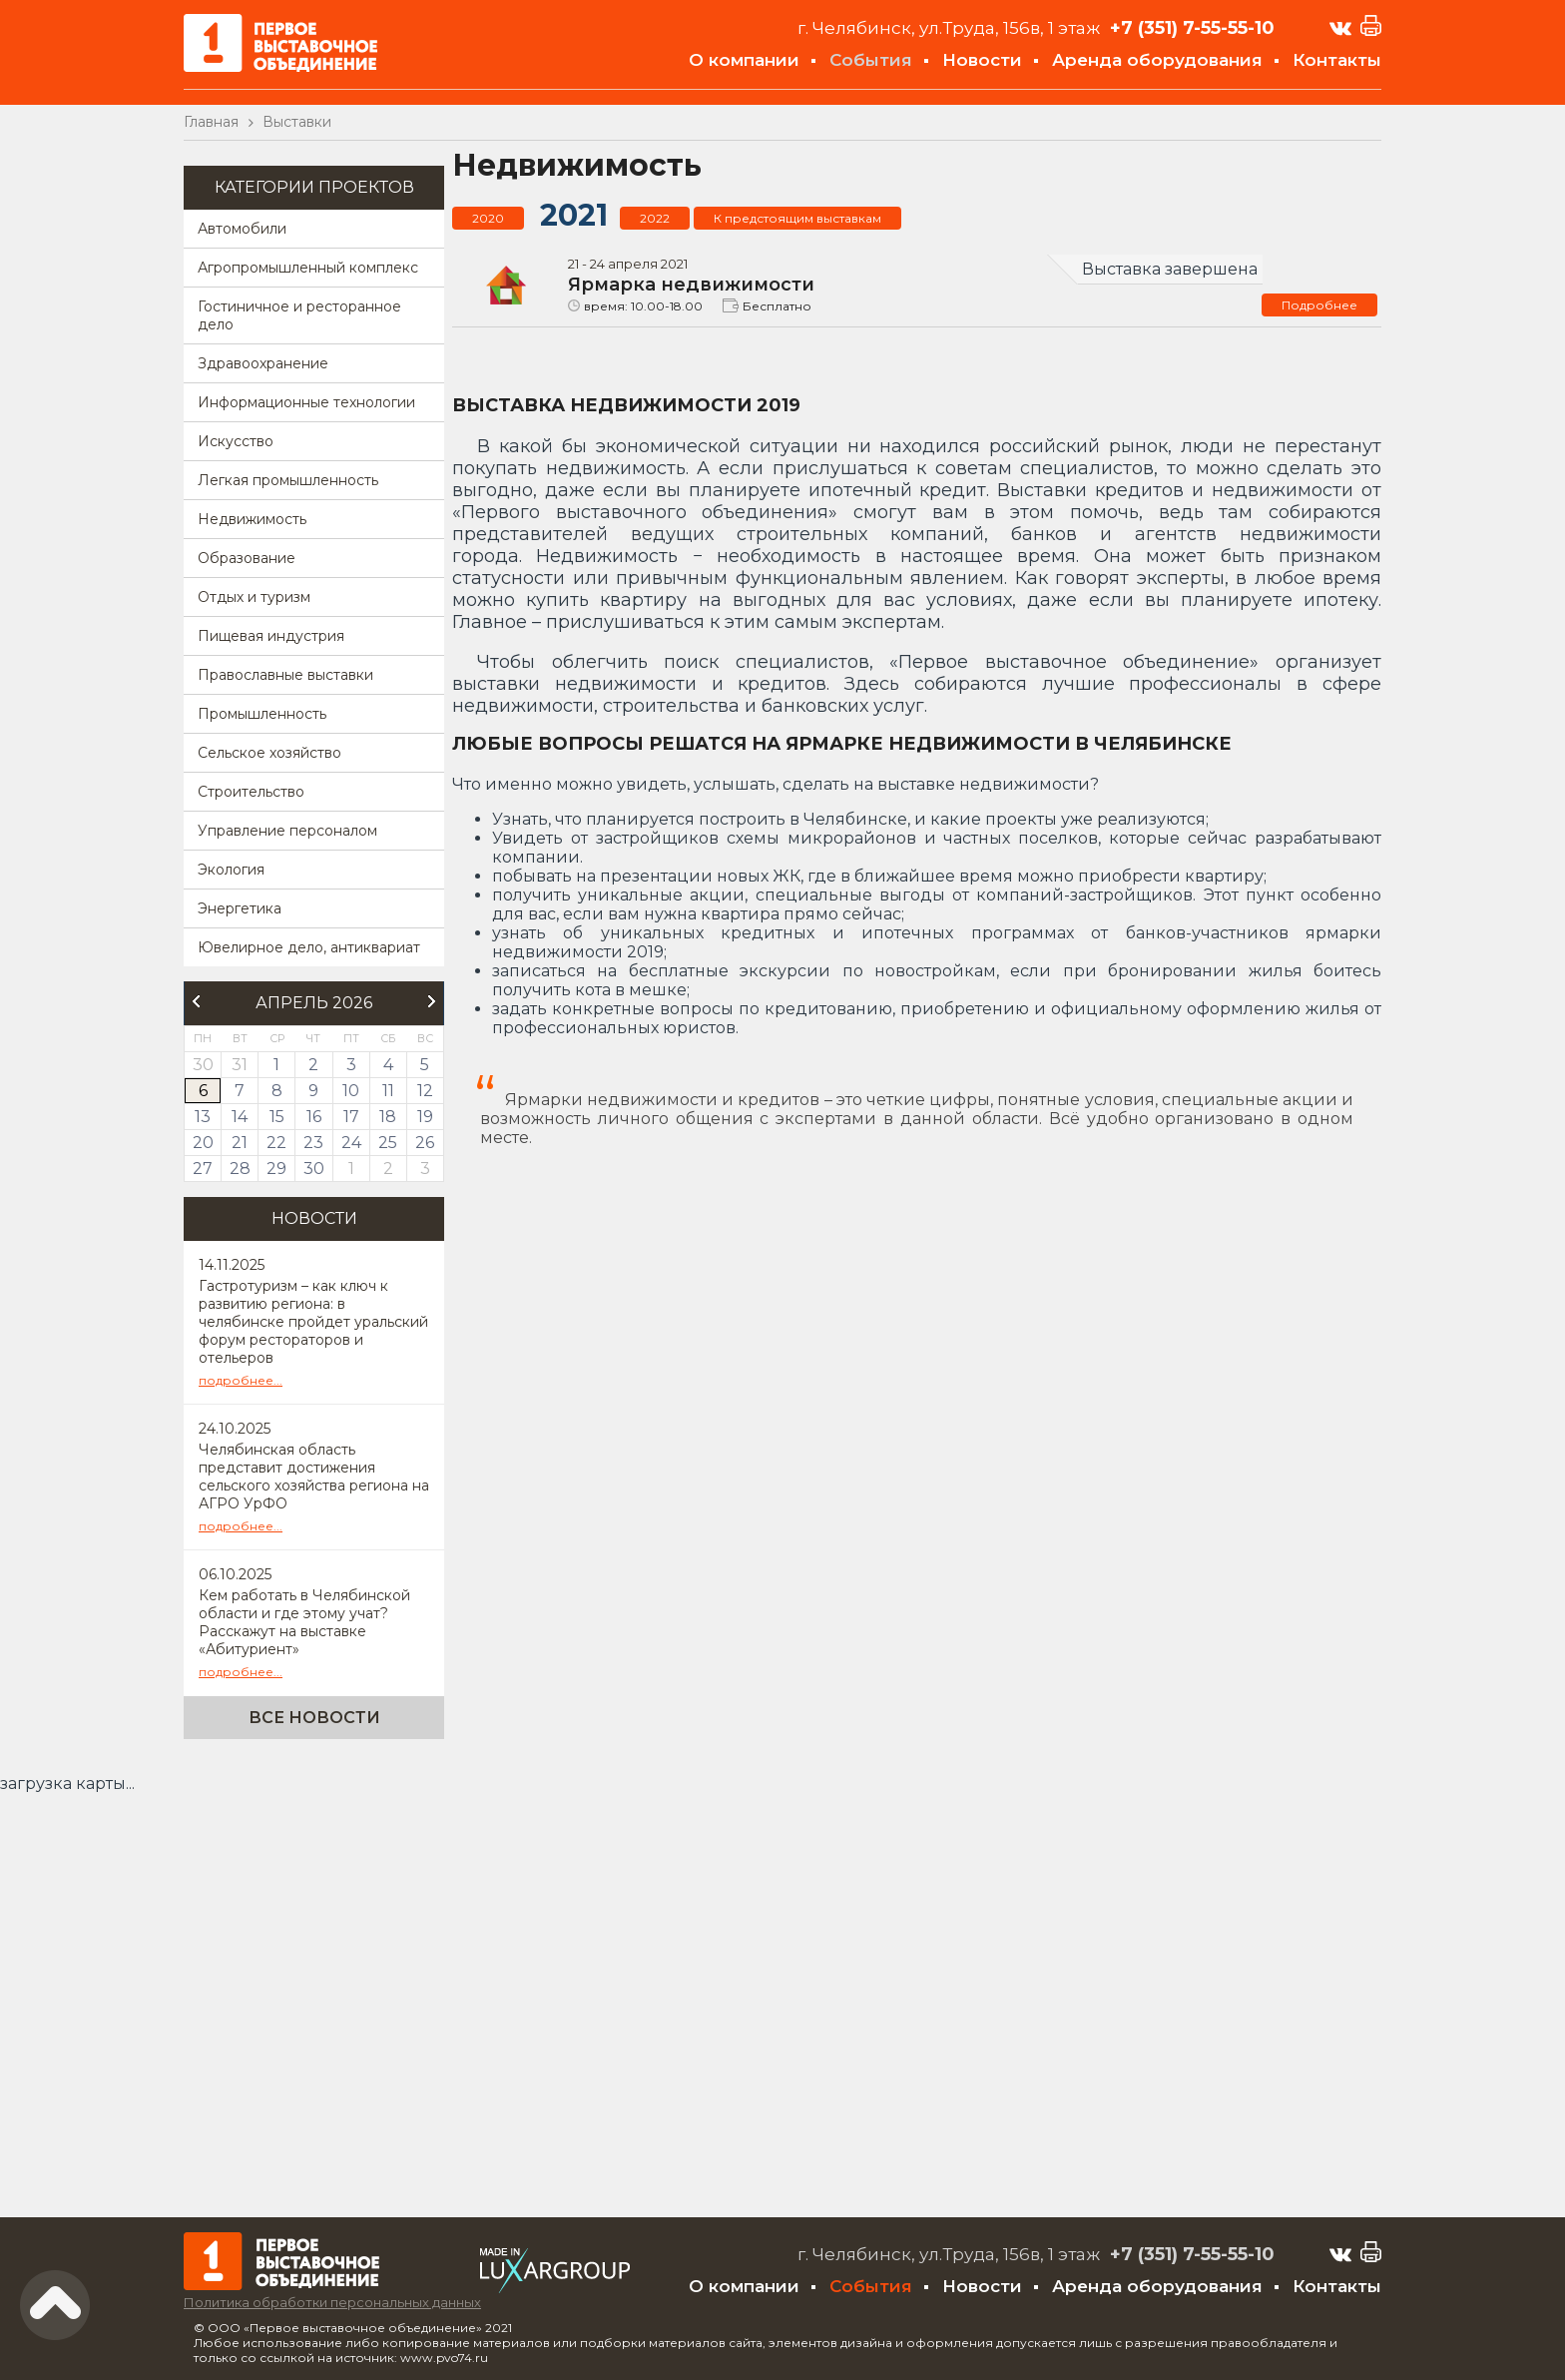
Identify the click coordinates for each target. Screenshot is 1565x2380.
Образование (246, 558)
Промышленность (262, 714)
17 (351, 1116)
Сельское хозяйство (269, 753)
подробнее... (240, 1380)
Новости (982, 60)
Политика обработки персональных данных (332, 2302)
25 (387, 1142)
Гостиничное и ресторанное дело (299, 315)
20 (203, 1142)
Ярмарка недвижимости (691, 285)
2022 (655, 218)
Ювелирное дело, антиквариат (309, 947)
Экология (231, 870)
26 (424, 1142)
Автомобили (242, 229)
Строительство (251, 792)
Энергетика (239, 908)
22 (276, 1142)
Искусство (235, 441)
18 (387, 1116)
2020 (488, 218)
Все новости (314, 1717)
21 (240, 1142)
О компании (744, 60)
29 (276, 1168)
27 (203, 1168)
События (870, 60)
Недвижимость (252, 519)
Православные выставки (285, 675)
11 (388, 1090)
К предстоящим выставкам (797, 218)
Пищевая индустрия (271, 636)
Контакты (1337, 60)
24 (351, 1142)
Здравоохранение (263, 363)
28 (240, 1168)
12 (425, 1090)
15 (276, 1116)
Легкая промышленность (288, 480)
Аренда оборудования (1157, 60)
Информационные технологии (306, 402)
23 (313, 1142)
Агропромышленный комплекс (308, 268)
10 (350, 1090)
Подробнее (1319, 305)
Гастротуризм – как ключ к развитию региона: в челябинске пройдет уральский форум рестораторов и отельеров (313, 1322)
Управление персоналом (287, 831)
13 (203, 1116)
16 (313, 1116)
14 (240, 1116)
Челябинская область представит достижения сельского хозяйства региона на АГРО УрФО (314, 1476)
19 (425, 1116)
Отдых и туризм (254, 597)
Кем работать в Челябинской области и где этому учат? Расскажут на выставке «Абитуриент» (304, 1622)
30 (313, 1168)
